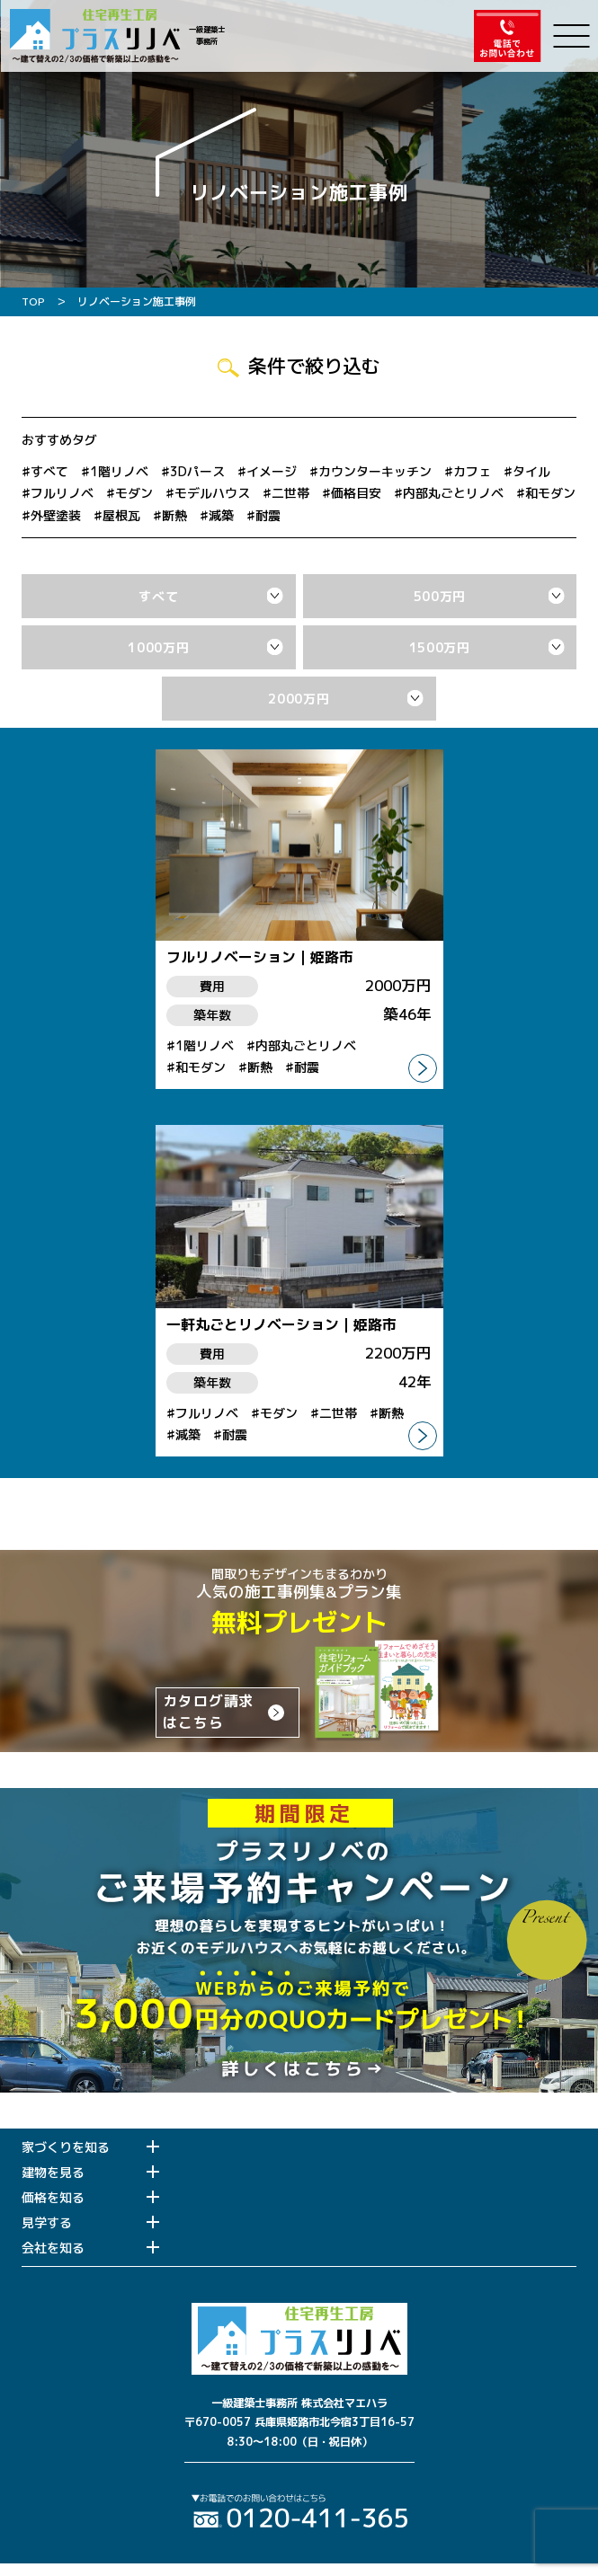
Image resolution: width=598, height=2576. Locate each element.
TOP (33, 301)
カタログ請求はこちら (208, 1711)
